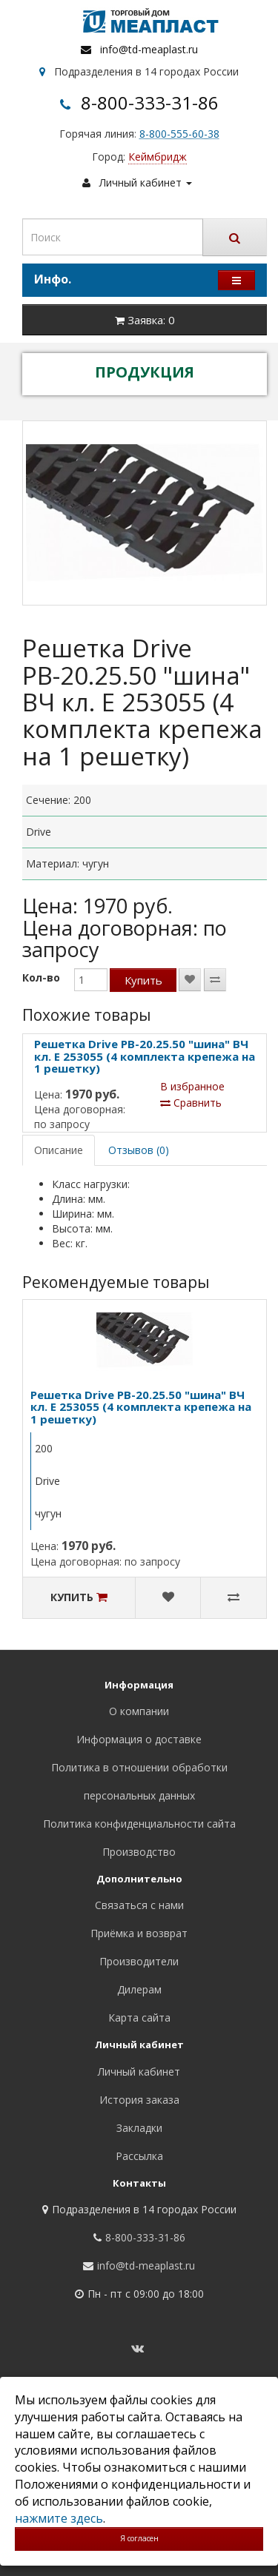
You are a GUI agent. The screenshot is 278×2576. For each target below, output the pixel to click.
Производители (139, 1961)
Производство (139, 1852)
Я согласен (139, 2538)
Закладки (139, 2128)
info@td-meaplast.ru (149, 49)
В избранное (192, 1086)
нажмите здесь (59, 2518)
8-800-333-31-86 (150, 102)
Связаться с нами (139, 1905)
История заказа (139, 2100)
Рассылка (139, 2156)
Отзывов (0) (138, 1150)
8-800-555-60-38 (179, 134)
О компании (139, 1711)
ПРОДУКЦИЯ (144, 372)
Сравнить (191, 1103)
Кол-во (41, 977)
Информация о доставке (139, 1739)
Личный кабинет (139, 2072)
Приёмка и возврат (139, 1933)
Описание (58, 1150)
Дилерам (139, 1989)
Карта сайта (139, 2017)
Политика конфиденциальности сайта (139, 1824)
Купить (143, 980)
